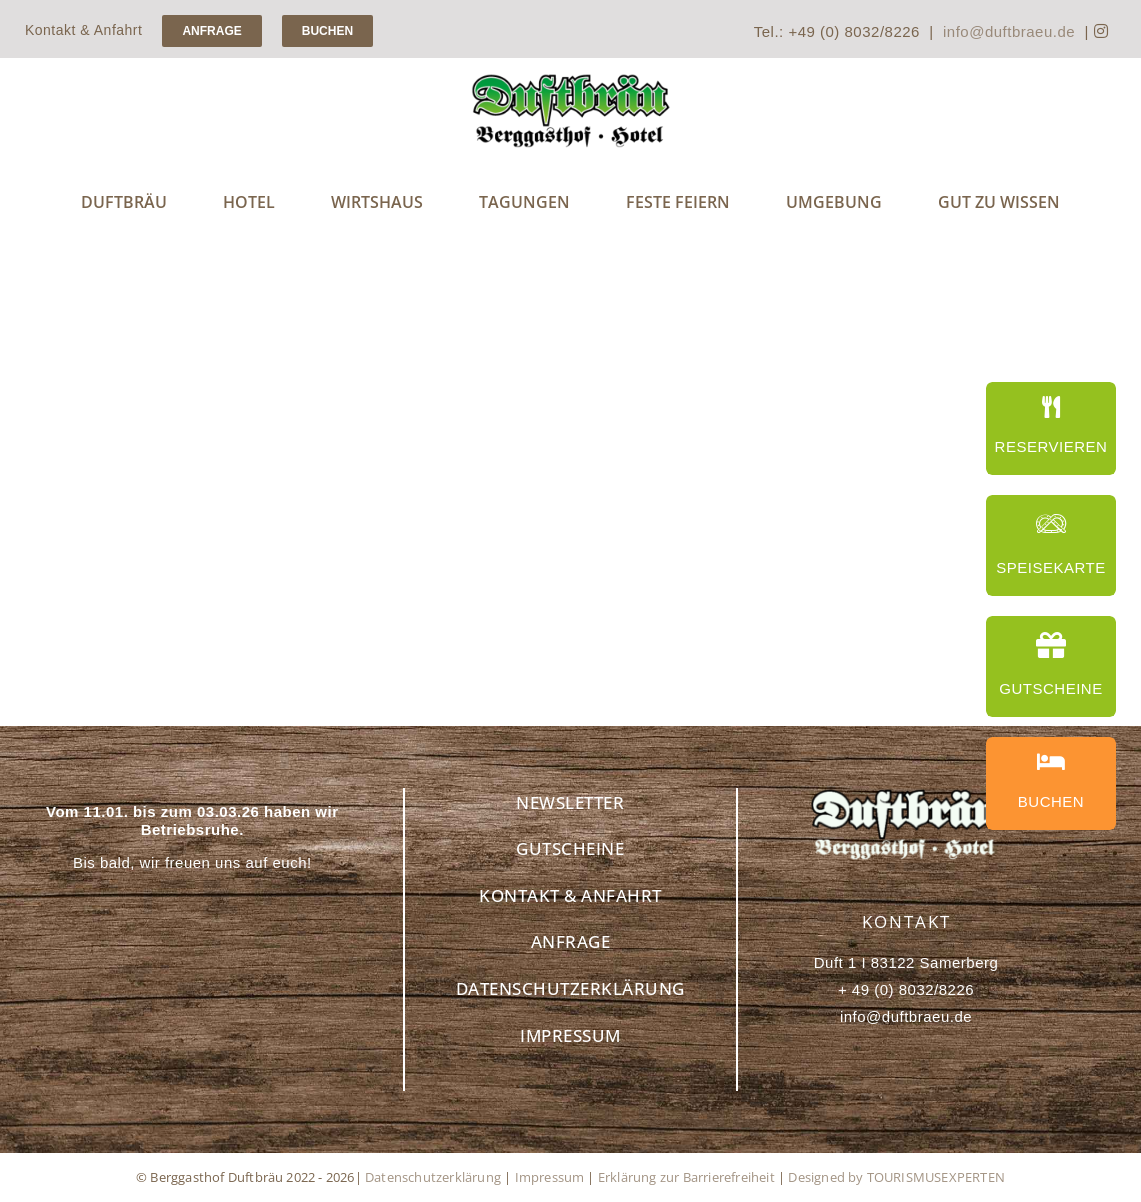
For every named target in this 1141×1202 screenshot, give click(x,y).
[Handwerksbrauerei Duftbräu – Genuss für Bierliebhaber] (571, 80)
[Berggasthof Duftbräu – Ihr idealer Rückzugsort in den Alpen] (906, 795)
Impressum (550, 1177)
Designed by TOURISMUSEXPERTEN (896, 1177)
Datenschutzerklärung (433, 1177)
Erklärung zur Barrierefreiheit (686, 1177)
